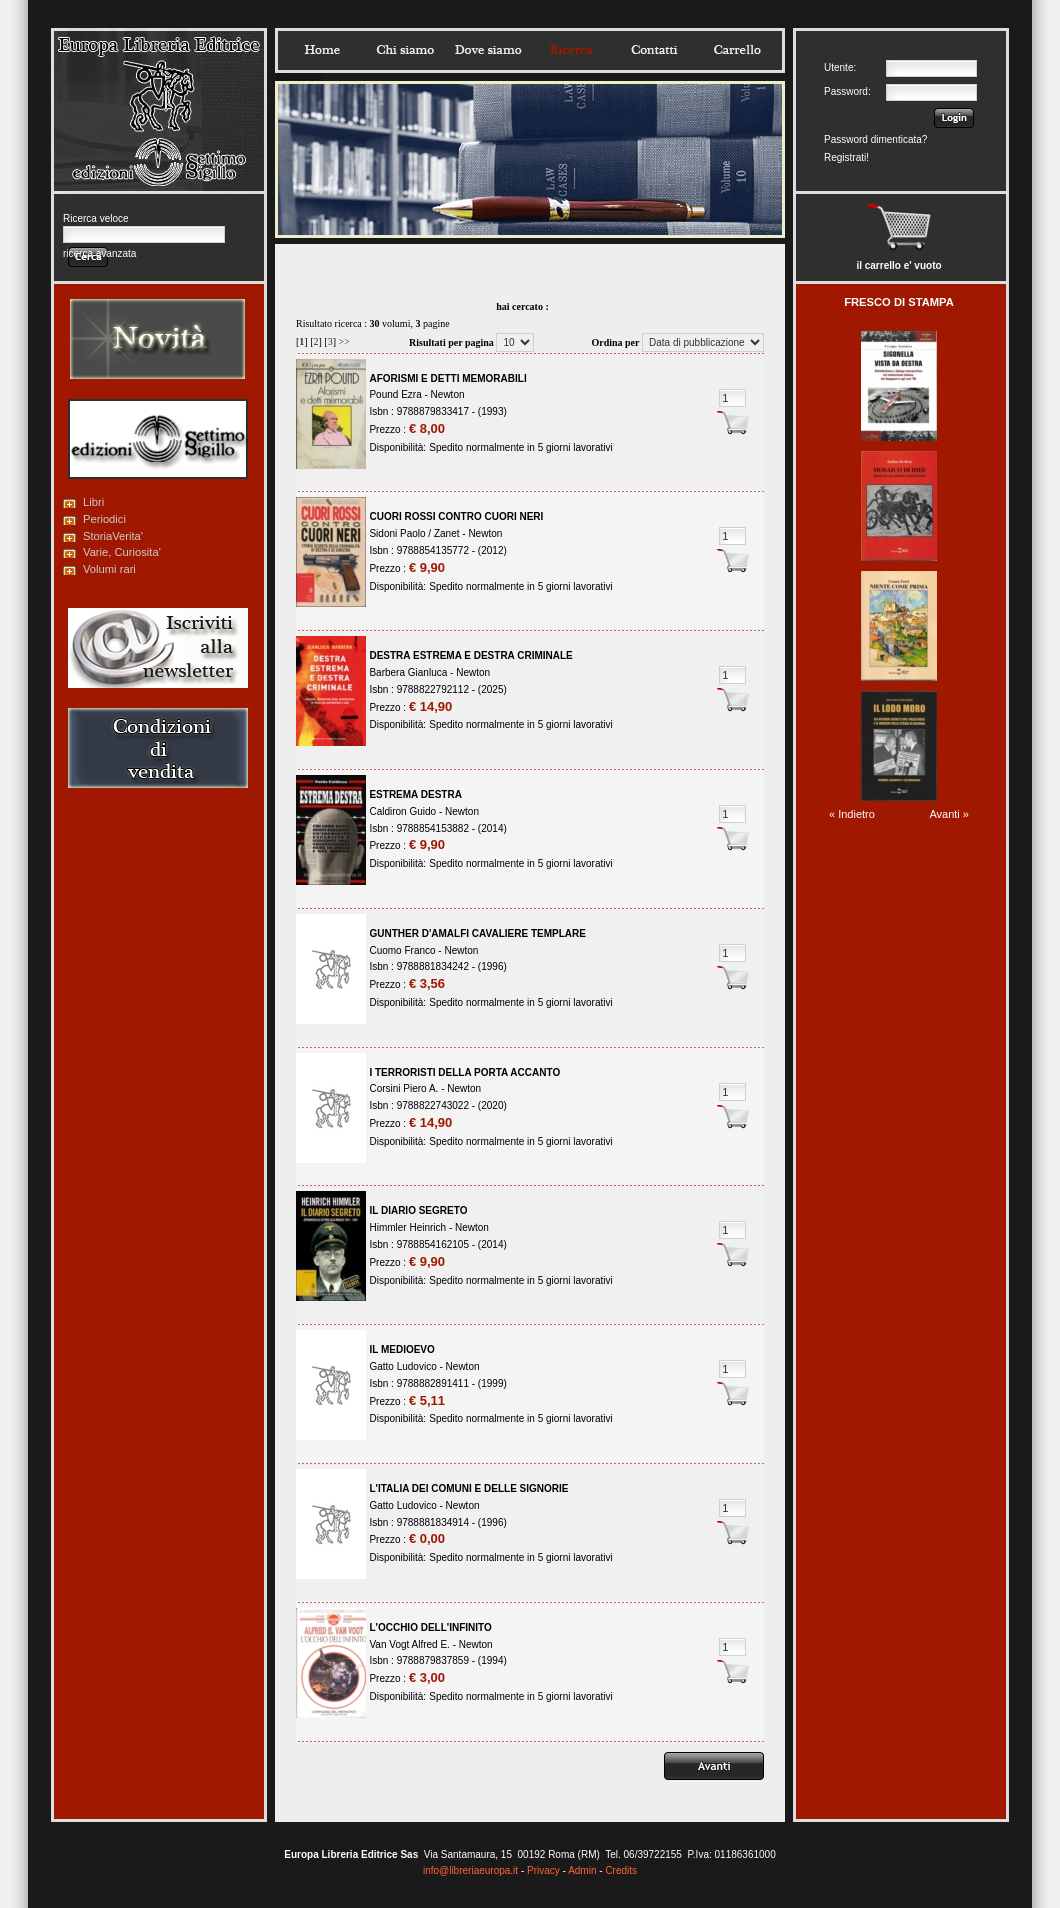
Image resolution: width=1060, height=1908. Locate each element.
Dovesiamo (488, 50)
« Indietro (852, 814)
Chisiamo (405, 50)
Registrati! (846, 157)
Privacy (543, 1870)
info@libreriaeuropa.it (470, 1870)
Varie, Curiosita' (122, 552)
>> (344, 341)
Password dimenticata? (875, 139)
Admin (582, 1870)
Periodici (104, 519)
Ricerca (571, 50)
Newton (448, 394)
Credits (621, 1870)
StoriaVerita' (113, 536)
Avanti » (949, 814)
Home (322, 50)
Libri (93, 502)
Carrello (737, 50)
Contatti (654, 50)
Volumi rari (109, 569)
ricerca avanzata (99, 253)
